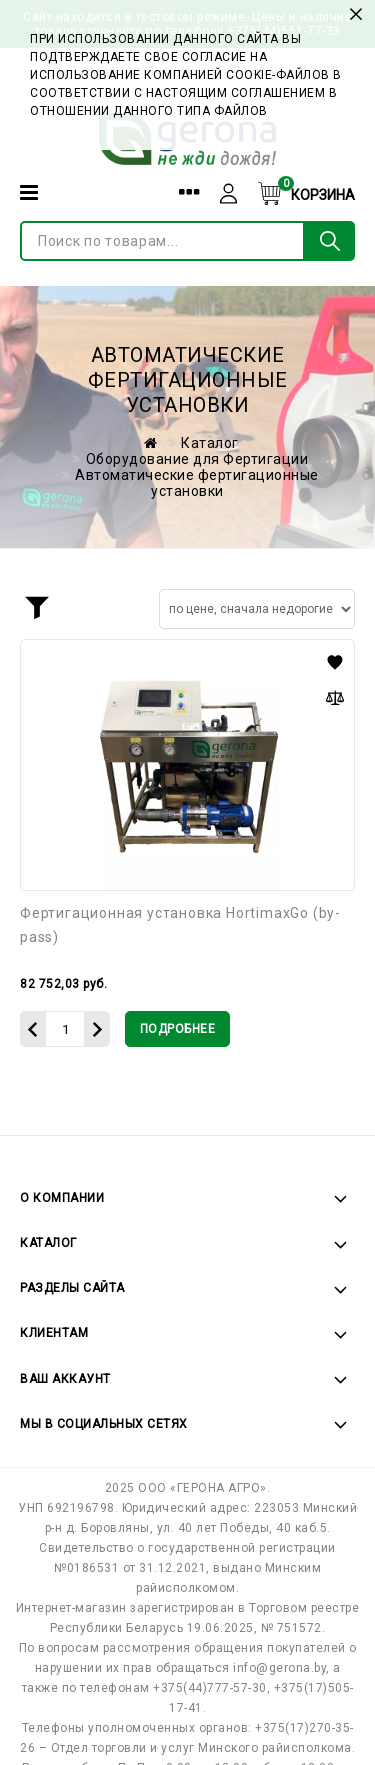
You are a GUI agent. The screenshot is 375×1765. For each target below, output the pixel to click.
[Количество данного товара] (65, 1029)
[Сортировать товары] (257, 609)
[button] (335, 662)
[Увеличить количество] (97, 1029)
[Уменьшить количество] (32, 1029)
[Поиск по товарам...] (162, 241)
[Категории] (29, 192)
